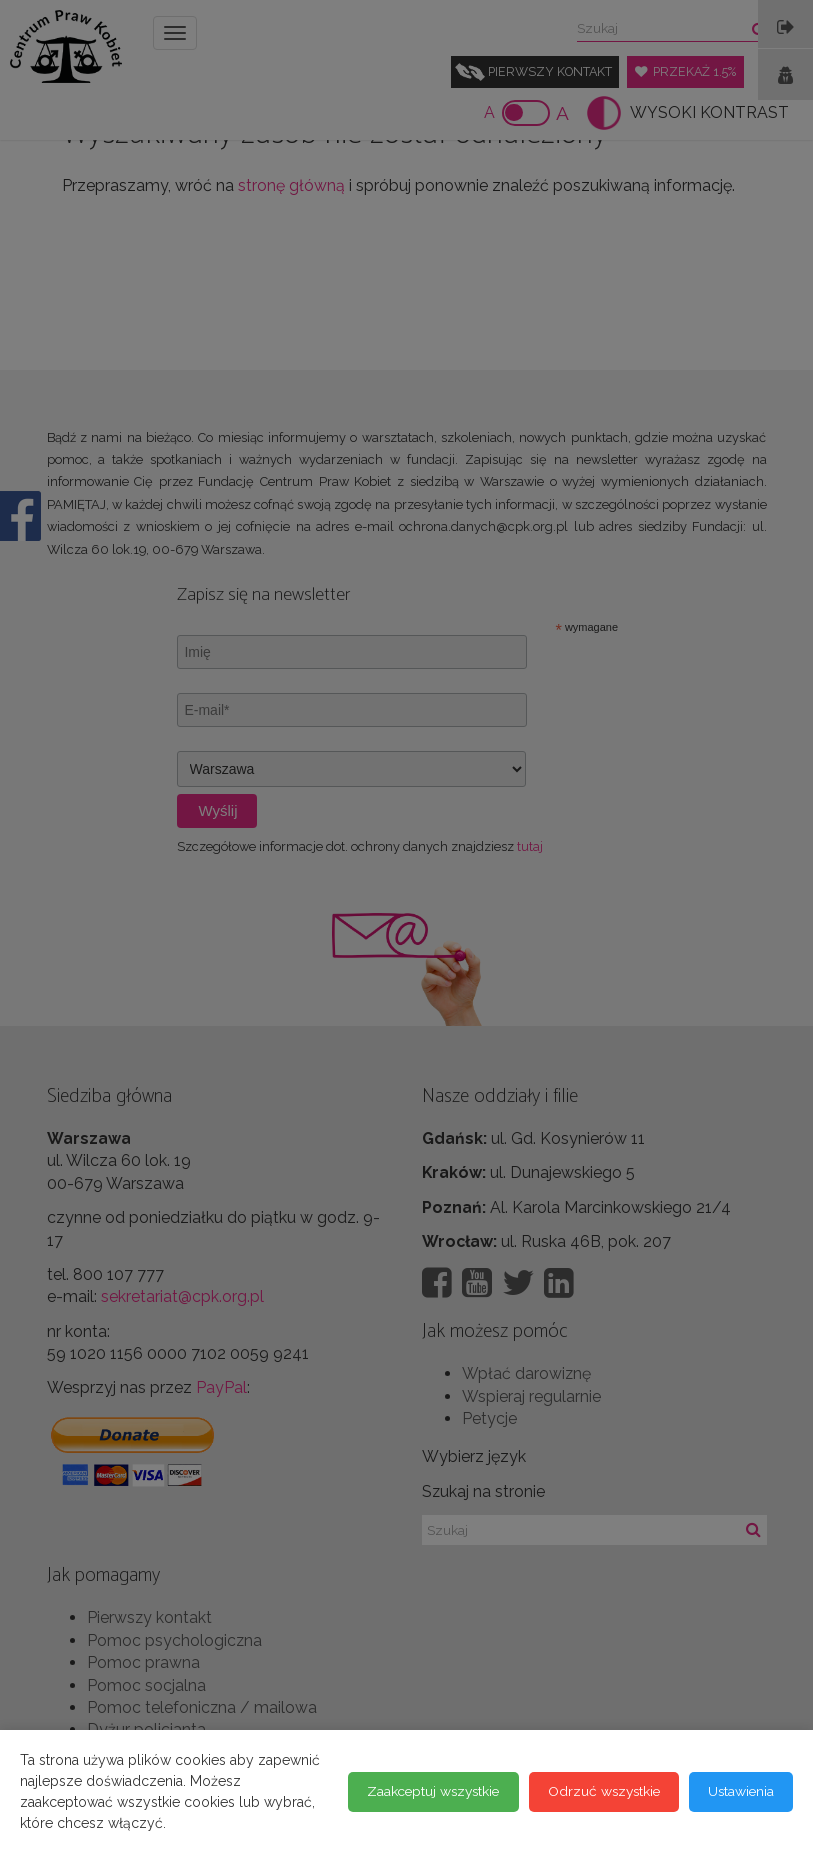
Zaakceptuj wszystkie (109, 1813)
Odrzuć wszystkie (286, 1813)
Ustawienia (428, 1813)
